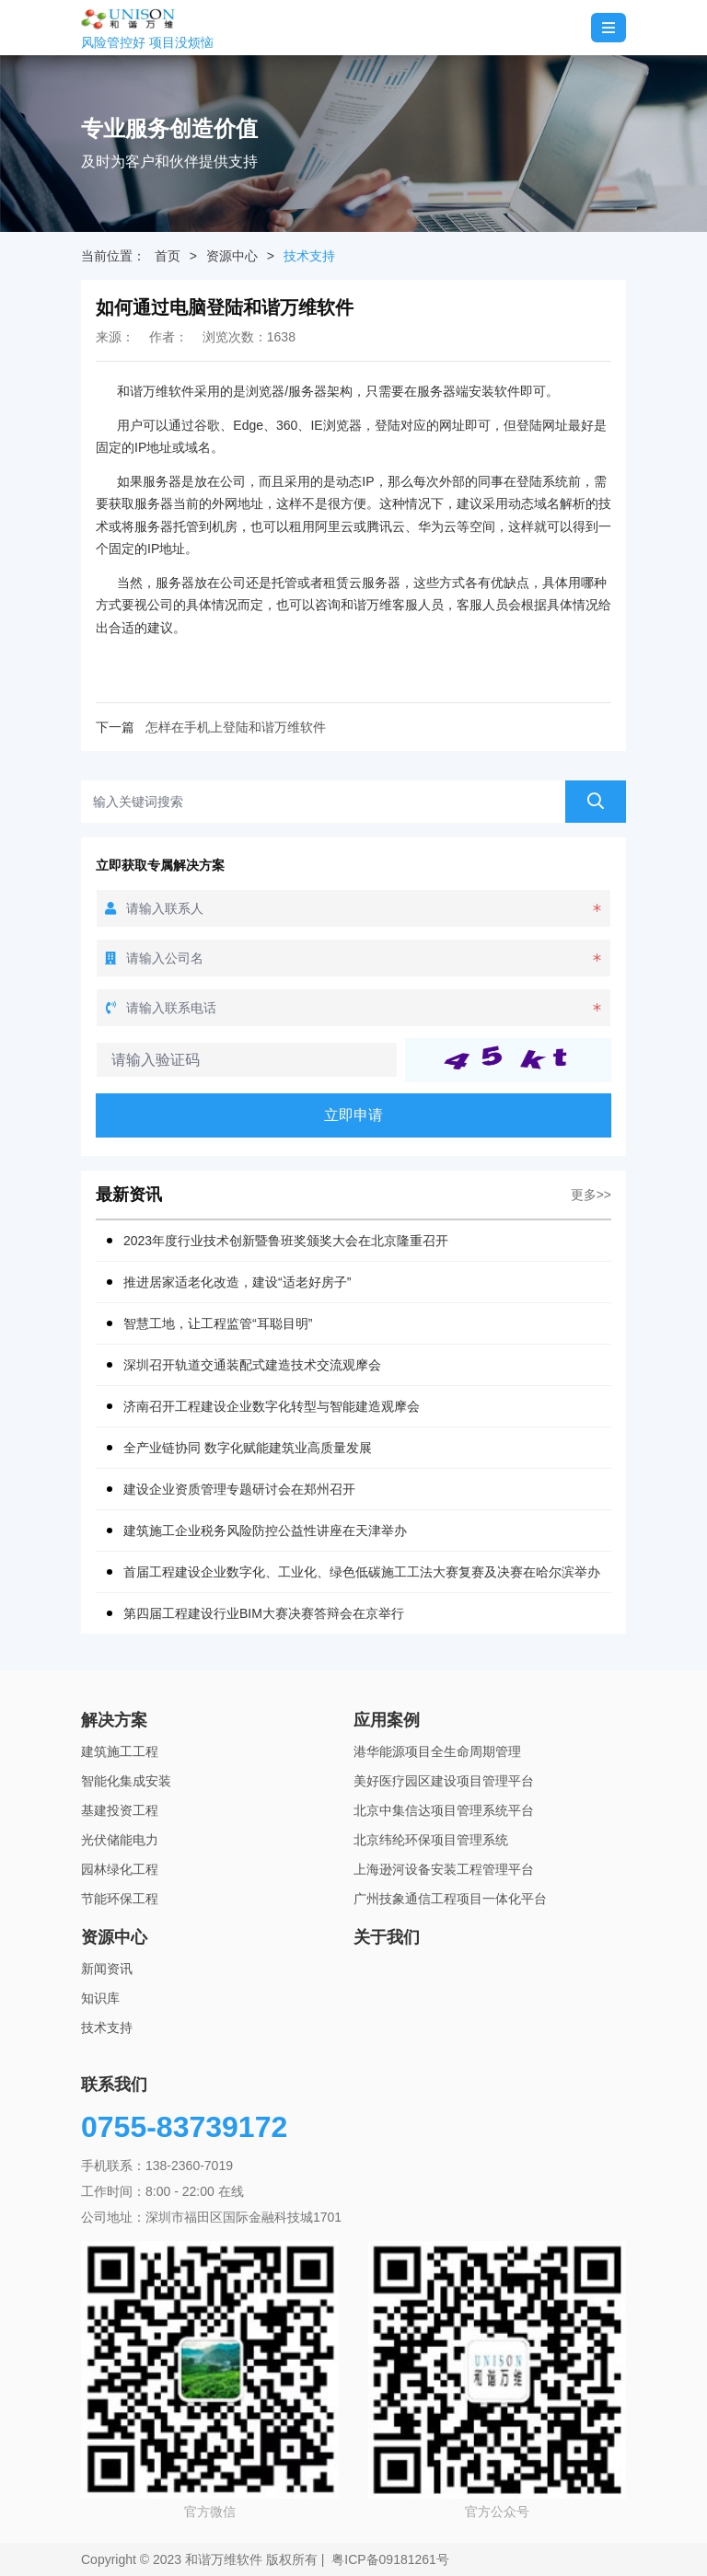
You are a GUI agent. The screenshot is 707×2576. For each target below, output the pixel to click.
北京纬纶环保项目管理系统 (431, 1839)
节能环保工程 (119, 1898)
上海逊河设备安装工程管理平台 (444, 1869)
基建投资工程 (119, 1810)
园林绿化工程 (119, 1869)
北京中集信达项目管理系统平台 (444, 1810)
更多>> (591, 1194)
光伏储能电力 (119, 1839)
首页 (167, 255)
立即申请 (353, 1115)
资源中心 (232, 255)
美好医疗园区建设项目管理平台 (444, 1780)
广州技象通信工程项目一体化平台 (450, 1898)
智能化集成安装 (126, 1780)
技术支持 (309, 255)
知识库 (100, 1998)
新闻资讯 (107, 1968)
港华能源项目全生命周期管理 (437, 1751)
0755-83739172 (184, 2126)
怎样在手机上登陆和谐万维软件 (235, 727)
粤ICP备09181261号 (390, 2559)
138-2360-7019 (189, 2165)
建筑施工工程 (119, 1751)
